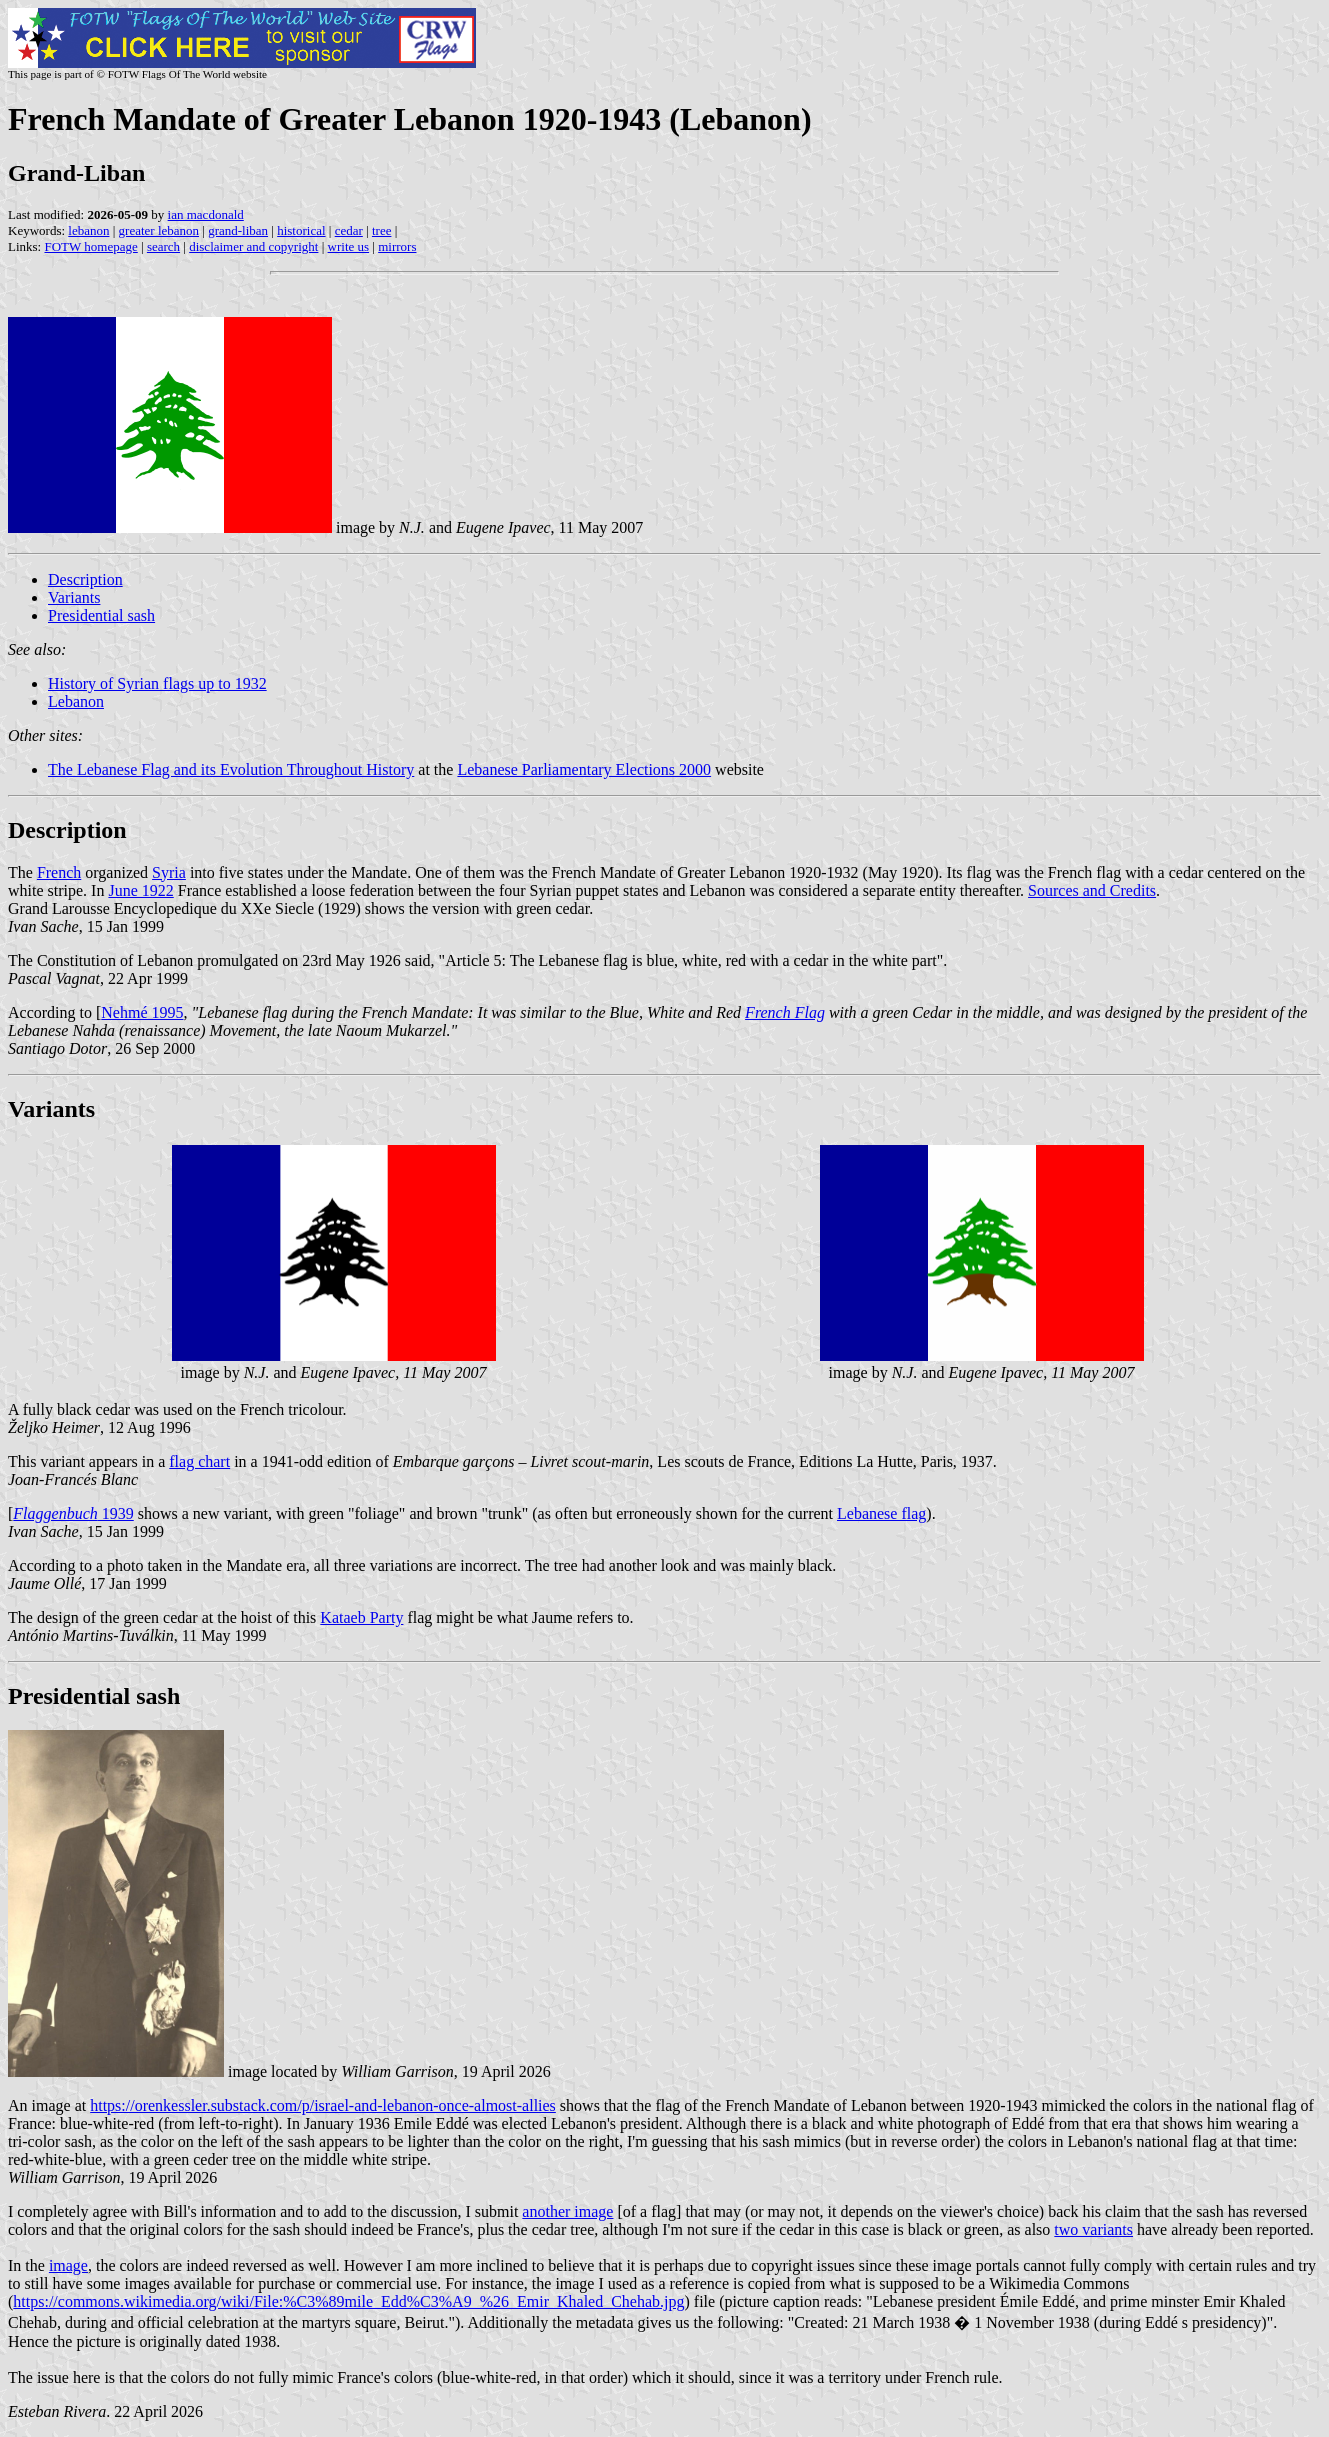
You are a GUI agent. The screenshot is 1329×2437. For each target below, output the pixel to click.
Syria (169, 872)
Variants (74, 597)
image (68, 2265)
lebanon (88, 230)
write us (349, 246)
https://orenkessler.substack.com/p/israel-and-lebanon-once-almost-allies (323, 2105)
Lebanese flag (881, 1513)
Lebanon (76, 701)
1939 (73, 1513)
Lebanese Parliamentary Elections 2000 (584, 769)
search (163, 246)
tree (381, 230)
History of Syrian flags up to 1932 (157, 683)
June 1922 (140, 890)
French (59, 872)
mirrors (397, 246)
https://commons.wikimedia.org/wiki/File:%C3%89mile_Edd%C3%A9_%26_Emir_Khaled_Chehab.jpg (348, 2301)
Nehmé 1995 (142, 1012)
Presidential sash (101, 615)
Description (85, 579)
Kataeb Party (361, 1617)
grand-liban (238, 230)
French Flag (785, 1012)
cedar (349, 230)
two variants (1093, 2229)
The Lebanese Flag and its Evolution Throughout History (231, 769)
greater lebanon (159, 230)
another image (567, 2211)
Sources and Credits (1092, 890)
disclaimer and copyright (253, 246)
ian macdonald (206, 214)
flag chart (199, 1461)
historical (301, 230)
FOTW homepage (90, 246)
